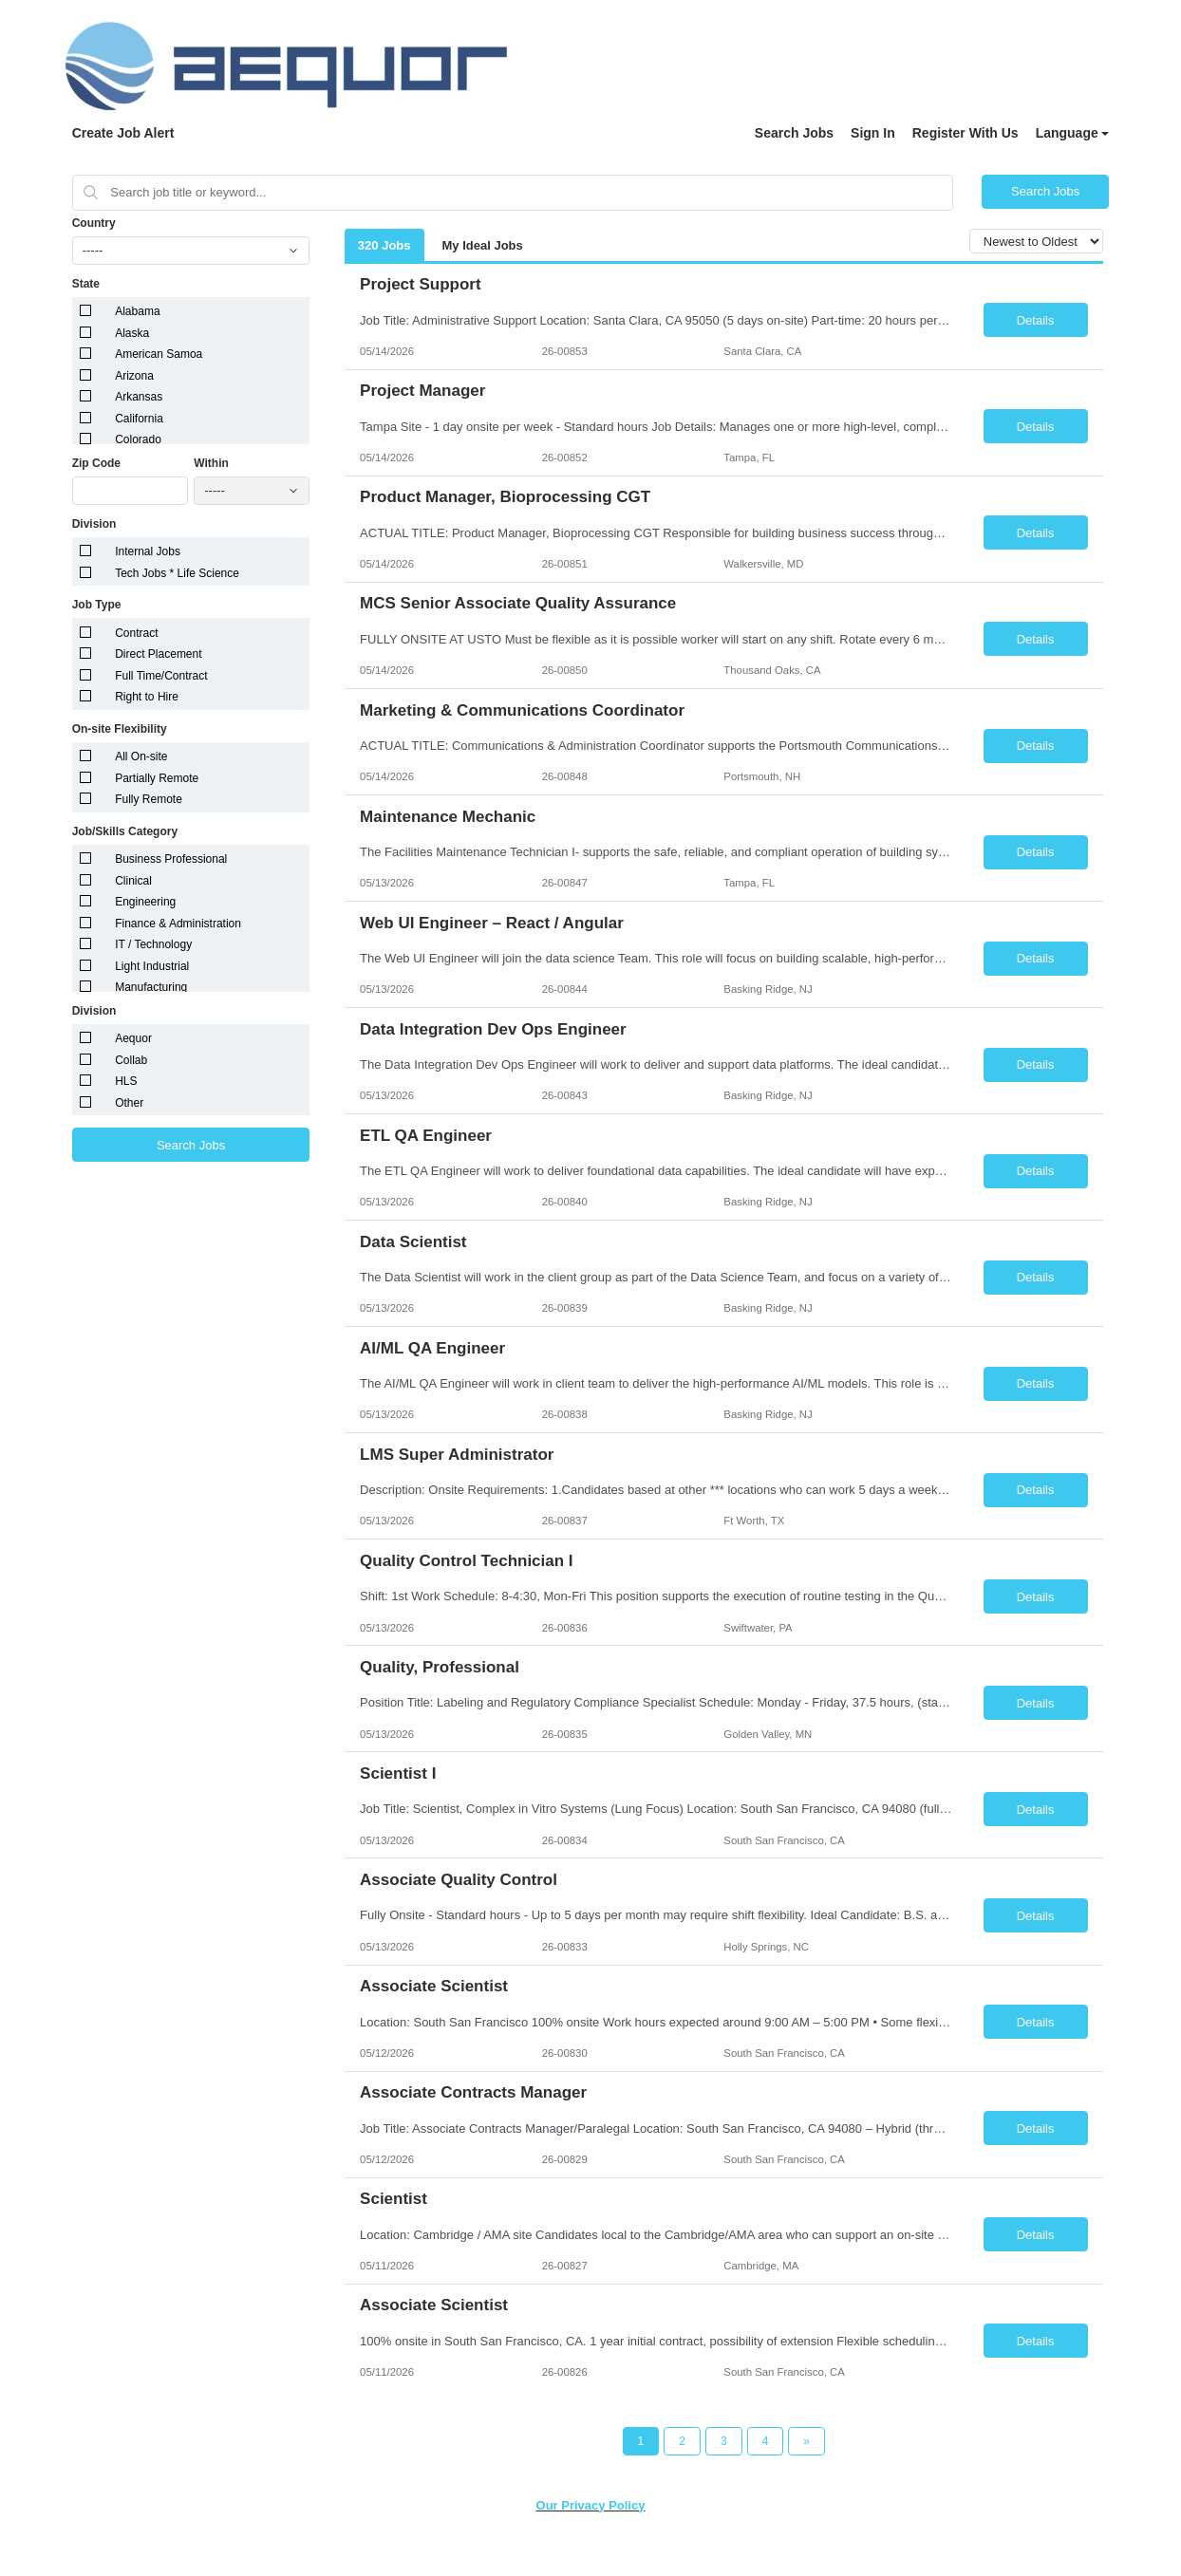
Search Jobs (794, 132)
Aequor (133, 1038)
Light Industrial (152, 966)
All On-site (141, 756)
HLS (126, 1081)
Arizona (134, 376)
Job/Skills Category (125, 831)
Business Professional (171, 859)
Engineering (145, 901)
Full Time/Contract (161, 675)
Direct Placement (158, 654)
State (86, 283)
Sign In (873, 132)
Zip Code (96, 463)
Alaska (132, 333)
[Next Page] (806, 2441)
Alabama (137, 311)
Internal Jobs (147, 551)
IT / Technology (153, 944)
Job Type (97, 604)
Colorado (138, 439)
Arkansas (138, 396)
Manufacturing (151, 987)
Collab (131, 1060)
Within (211, 463)
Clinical (133, 880)
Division (94, 524)
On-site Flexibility (119, 729)
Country (94, 223)
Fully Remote (148, 799)
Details (1036, 320)
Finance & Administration (178, 923)
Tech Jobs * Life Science (177, 573)
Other (129, 1103)
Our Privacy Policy (591, 2505)
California (139, 418)
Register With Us (965, 132)
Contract (136, 633)
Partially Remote (156, 778)
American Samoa (158, 354)
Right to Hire (146, 696)
